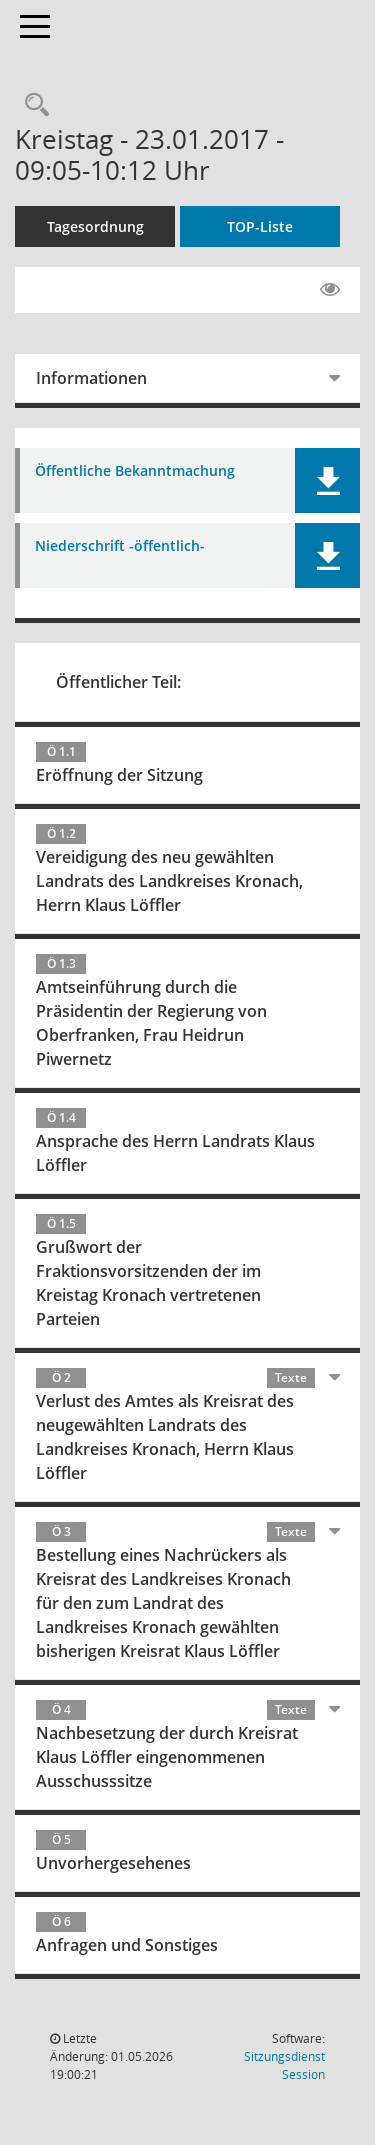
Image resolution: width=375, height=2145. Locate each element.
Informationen (91, 378)
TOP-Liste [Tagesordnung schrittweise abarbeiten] (260, 226)
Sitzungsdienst (284, 2065)
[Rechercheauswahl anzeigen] (32, 105)
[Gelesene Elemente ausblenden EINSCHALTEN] (330, 290)
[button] (327, 480)
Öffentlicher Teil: (118, 682)
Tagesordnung (95, 226)
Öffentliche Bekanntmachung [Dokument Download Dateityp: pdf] (135, 471)
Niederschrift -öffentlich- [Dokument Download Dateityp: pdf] (120, 546)
